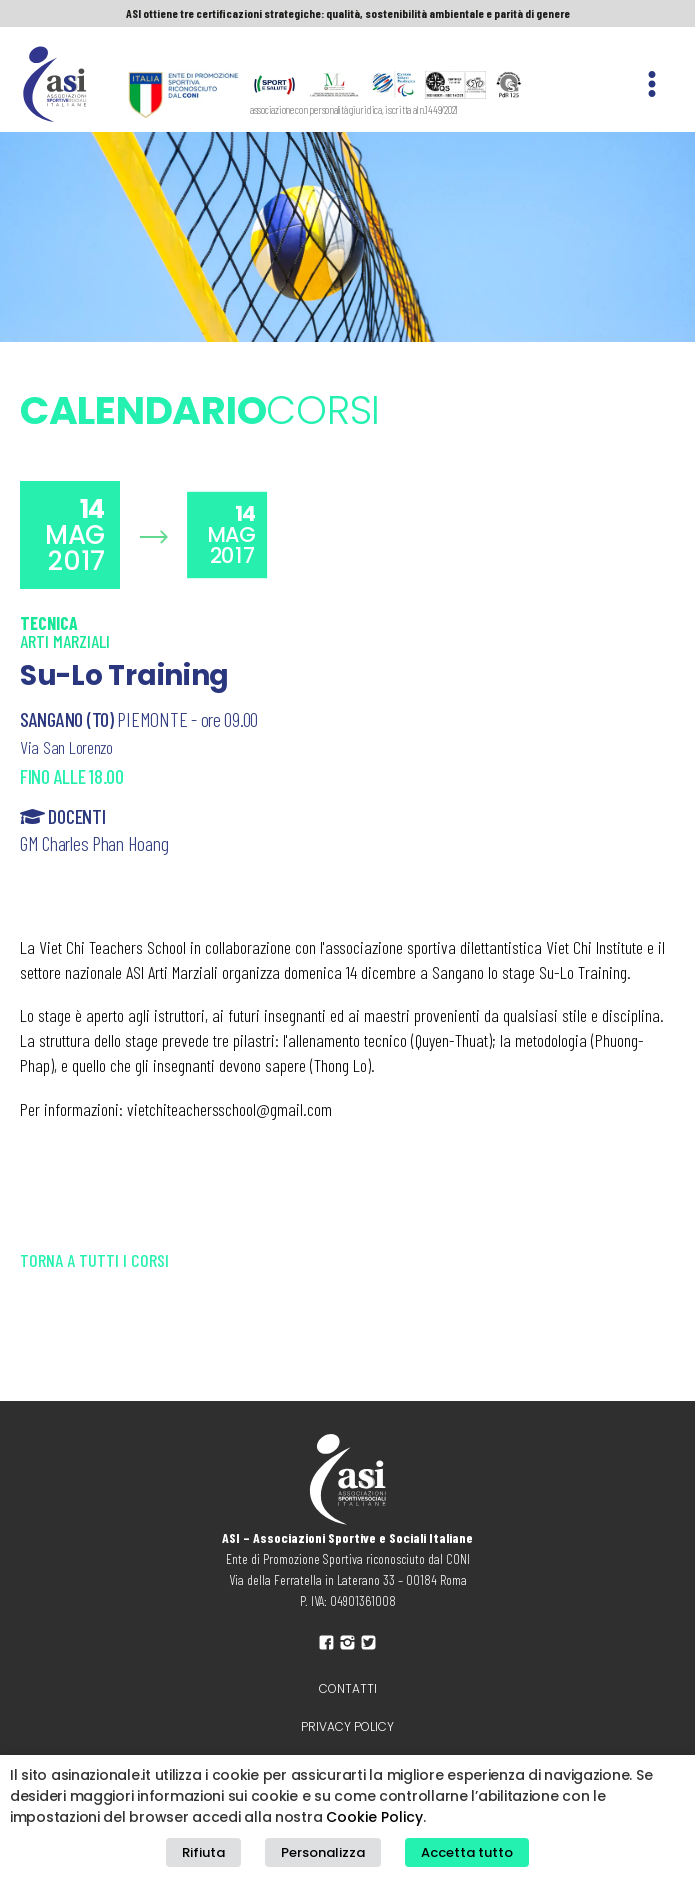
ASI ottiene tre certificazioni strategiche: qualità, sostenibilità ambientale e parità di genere (348, 13)
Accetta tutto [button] (467, 1852)
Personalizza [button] (323, 1852)
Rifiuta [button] (203, 1852)
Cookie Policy (374, 1817)
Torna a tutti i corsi (94, 1260)
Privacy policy (347, 1726)
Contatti (348, 1688)
